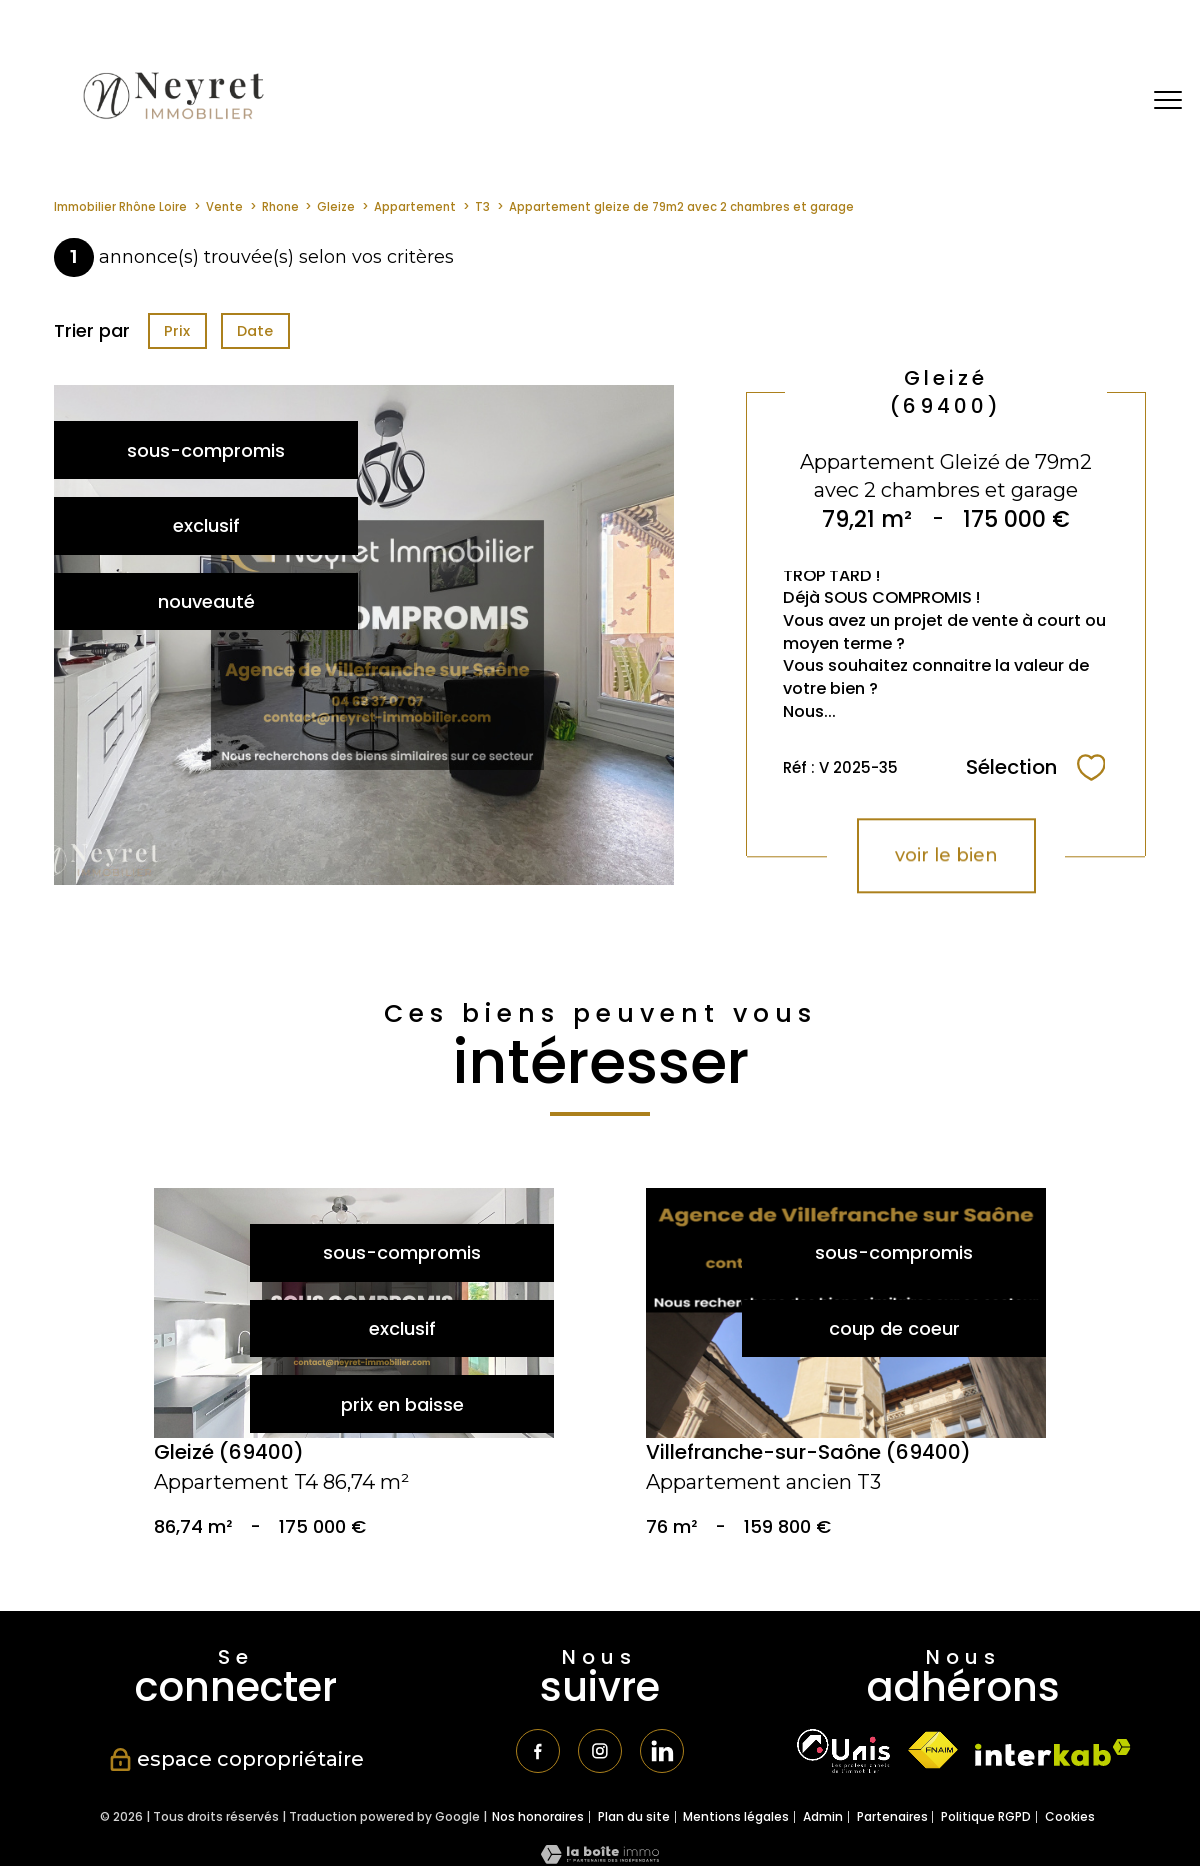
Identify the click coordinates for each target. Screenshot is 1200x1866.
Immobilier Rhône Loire (120, 207)
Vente (224, 207)
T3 (482, 207)
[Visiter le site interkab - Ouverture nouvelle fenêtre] (1053, 1752)
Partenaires (892, 1822)
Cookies (1070, 1823)
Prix (177, 331)
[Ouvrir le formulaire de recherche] (1103, 100)
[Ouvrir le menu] (1168, 100)
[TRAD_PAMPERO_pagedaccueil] (172, 120)
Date (256, 331)
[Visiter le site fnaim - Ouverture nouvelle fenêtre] (932, 1750)
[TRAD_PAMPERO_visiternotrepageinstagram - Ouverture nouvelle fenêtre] (600, 1754)
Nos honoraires (538, 1822)
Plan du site (634, 1822)
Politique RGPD (986, 1822)
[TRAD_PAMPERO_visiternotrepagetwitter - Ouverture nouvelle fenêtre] (668, 1754)
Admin (823, 1822)
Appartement (415, 207)
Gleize (336, 207)
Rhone (280, 207)
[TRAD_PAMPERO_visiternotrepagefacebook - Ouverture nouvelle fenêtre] (533, 1754)
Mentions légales (736, 1822)
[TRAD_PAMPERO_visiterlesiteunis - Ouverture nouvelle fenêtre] (843, 1751)
